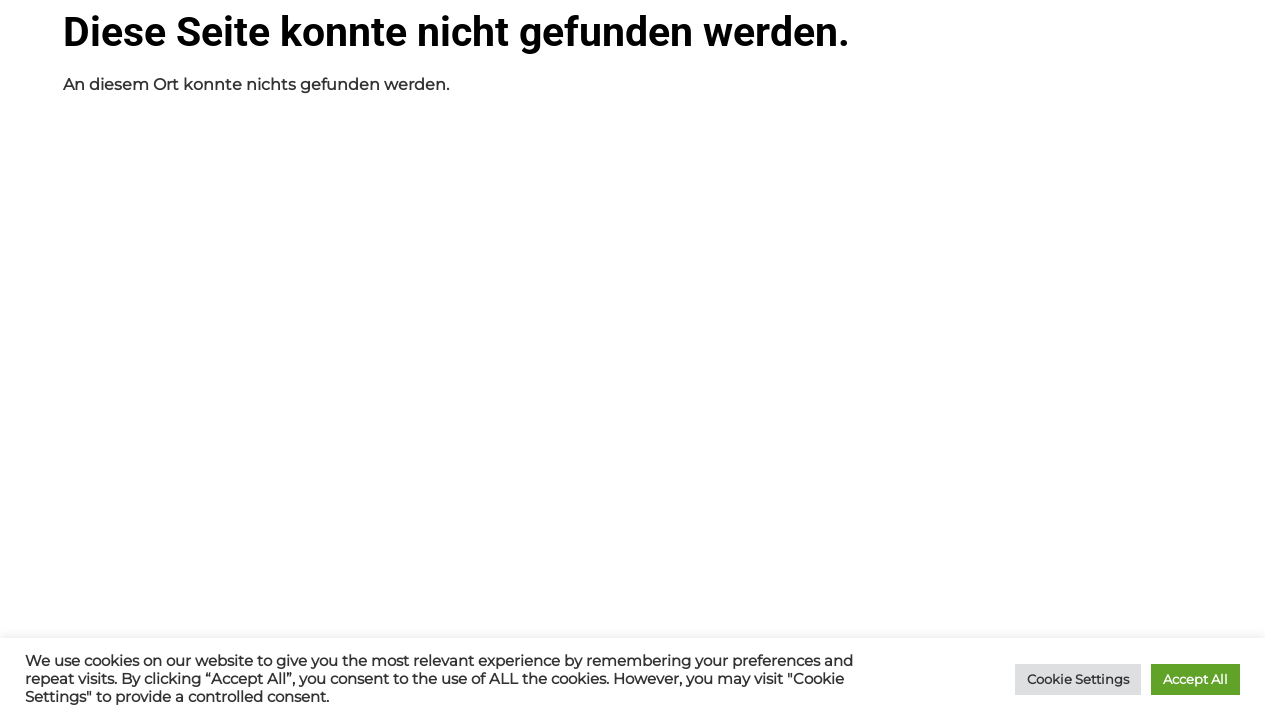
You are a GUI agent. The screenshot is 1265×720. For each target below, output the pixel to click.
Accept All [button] (1195, 679)
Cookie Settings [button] (1078, 679)
